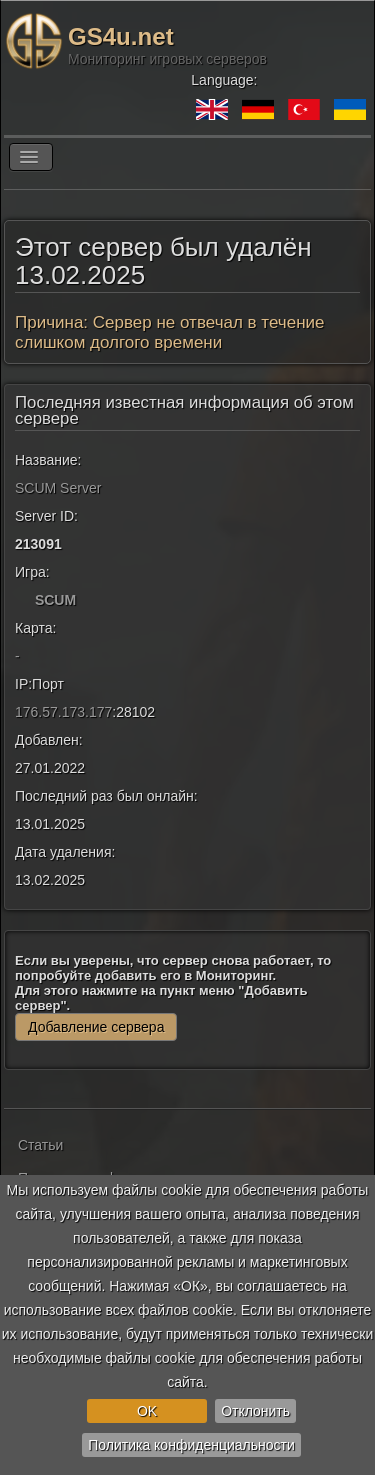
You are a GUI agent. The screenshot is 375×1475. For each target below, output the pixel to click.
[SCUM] (23, 600)
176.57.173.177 (63, 712)
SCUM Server (58, 488)
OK (147, 1411)
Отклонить (255, 1411)
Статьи (40, 1145)
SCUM (55, 600)
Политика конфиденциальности (191, 1445)
